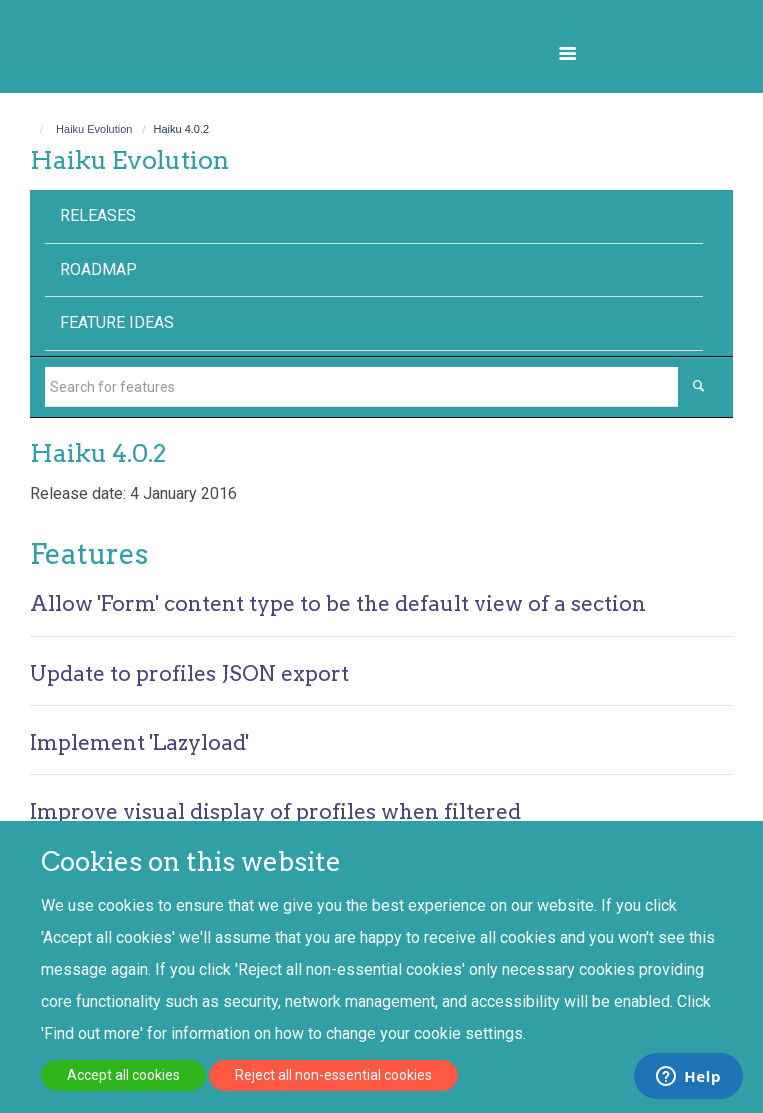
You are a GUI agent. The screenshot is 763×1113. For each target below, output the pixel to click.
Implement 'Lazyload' (139, 742)
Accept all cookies (123, 1075)
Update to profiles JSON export (189, 673)
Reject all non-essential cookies (333, 1075)
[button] (567, 53)
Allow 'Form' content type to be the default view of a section (338, 603)
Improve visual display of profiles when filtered (275, 811)
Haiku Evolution (94, 129)
